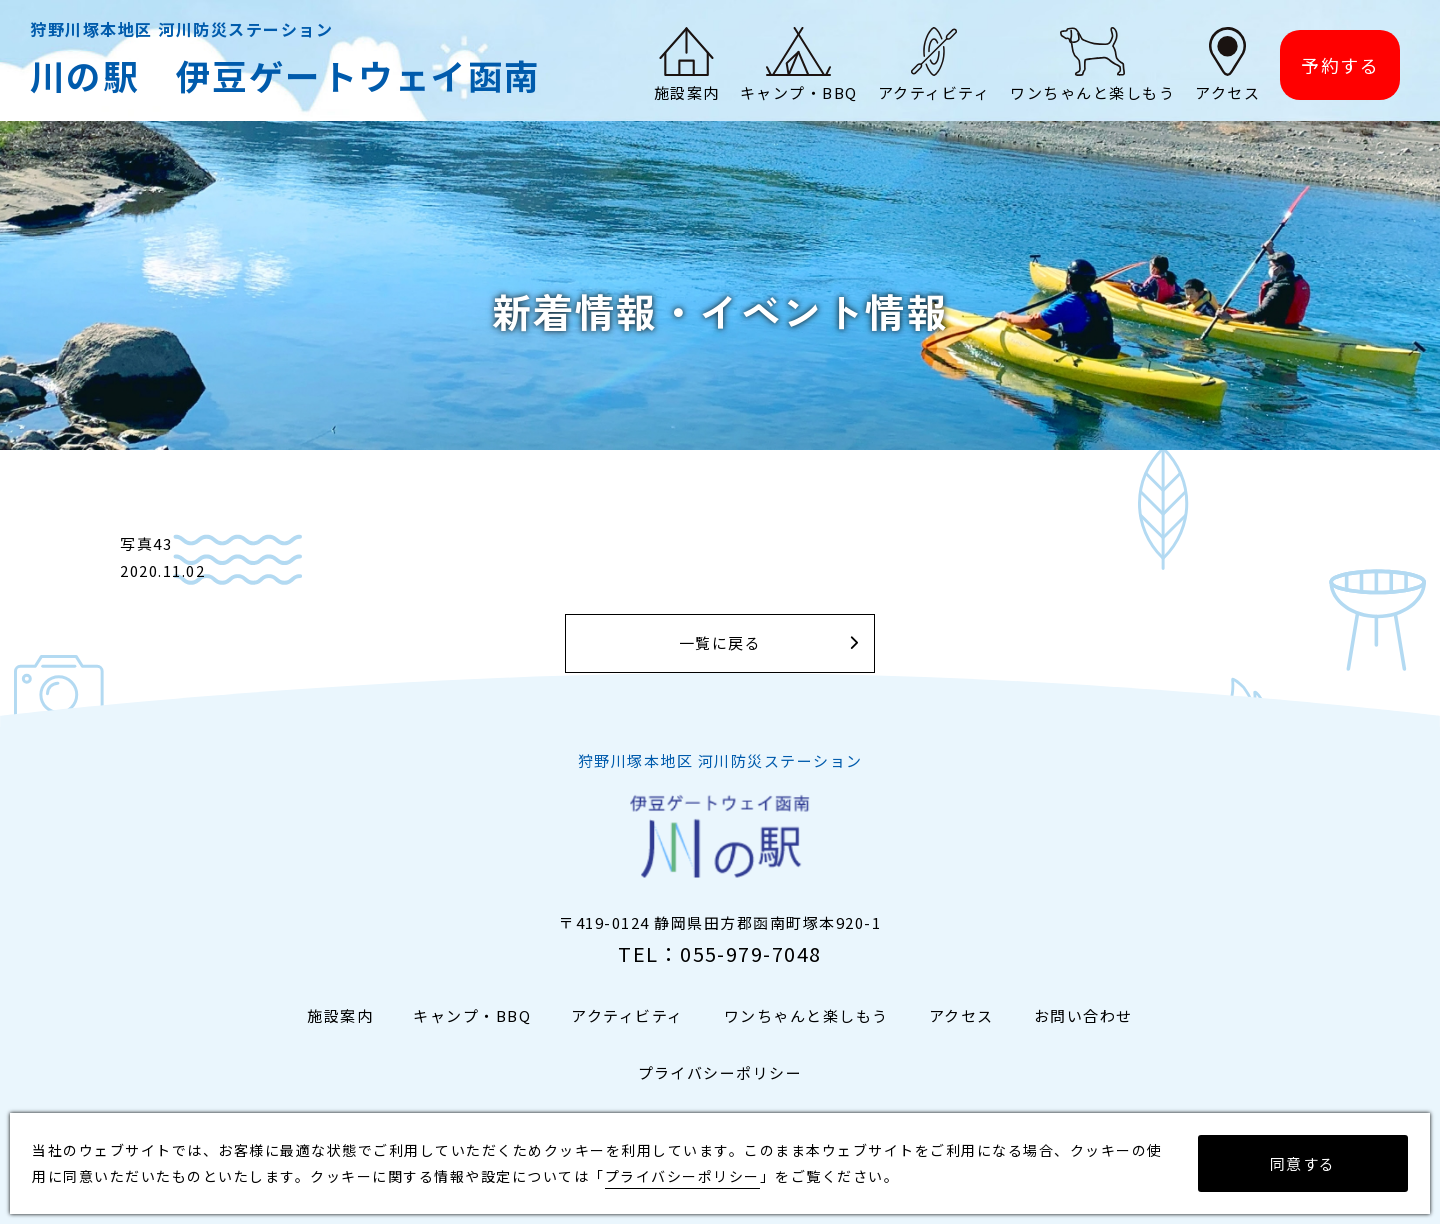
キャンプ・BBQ (472, 1016)
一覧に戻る (720, 643)
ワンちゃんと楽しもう (806, 1016)
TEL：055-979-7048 (720, 954)
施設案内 (340, 1016)
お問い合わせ (1083, 1016)
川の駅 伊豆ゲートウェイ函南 (285, 75)
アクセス (961, 1016)
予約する (1340, 66)
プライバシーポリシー (720, 1073)
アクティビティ (627, 1016)
